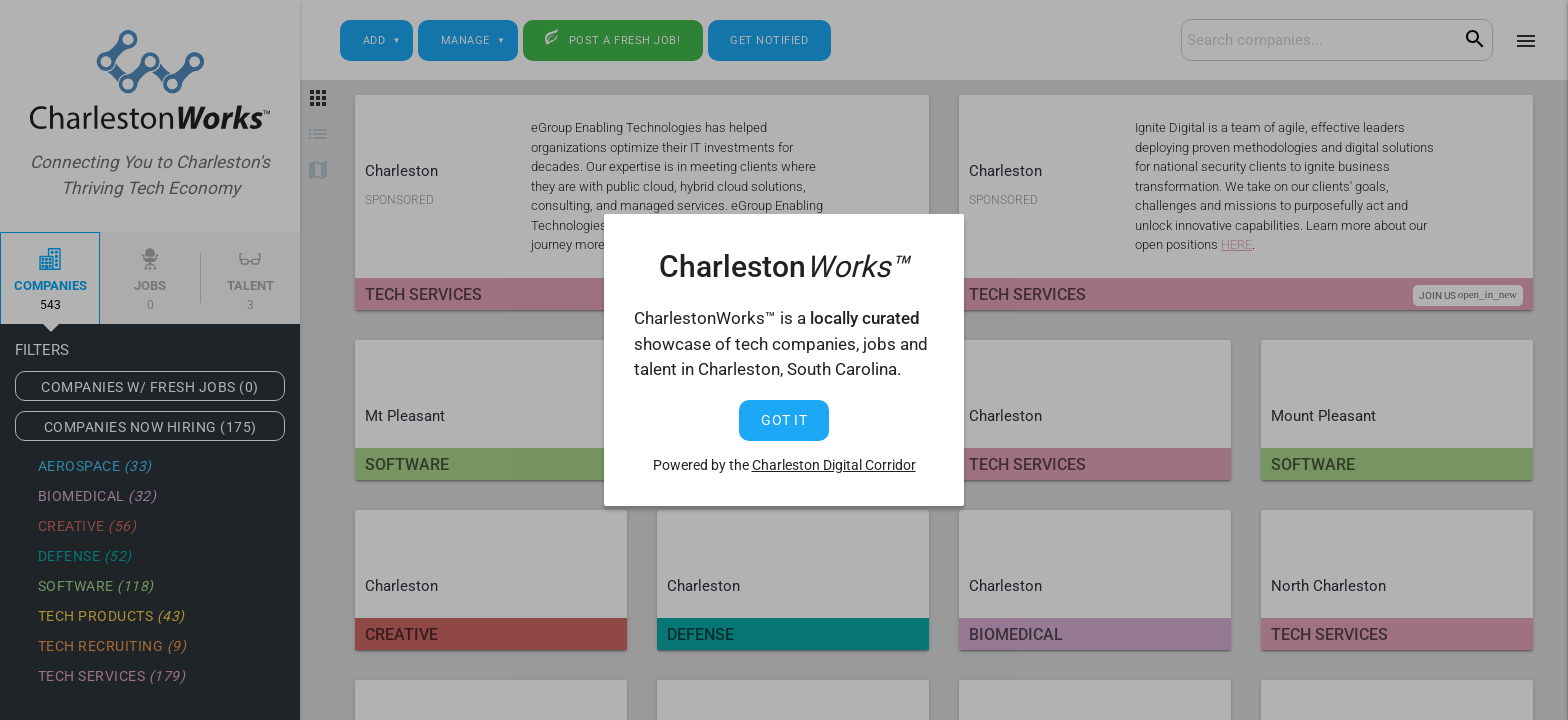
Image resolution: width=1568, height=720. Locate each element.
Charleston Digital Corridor (834, 465)
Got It (784, 420)
